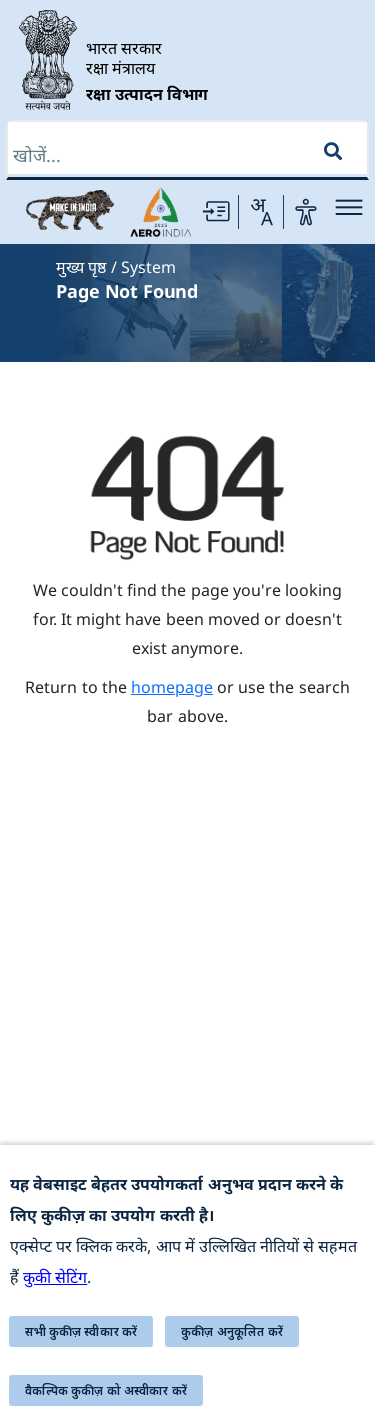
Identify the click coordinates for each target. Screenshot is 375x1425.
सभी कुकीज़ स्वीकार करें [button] (81, 1331)
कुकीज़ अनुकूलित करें (232, 1331)
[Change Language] (261, 212)
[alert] (187, 1285)
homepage (172, 687)
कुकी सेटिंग (55, 1277)
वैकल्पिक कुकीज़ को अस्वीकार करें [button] (106, 1390)
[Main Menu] (349, 207)
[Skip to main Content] (216, 212)
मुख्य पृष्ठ (81, 267)
